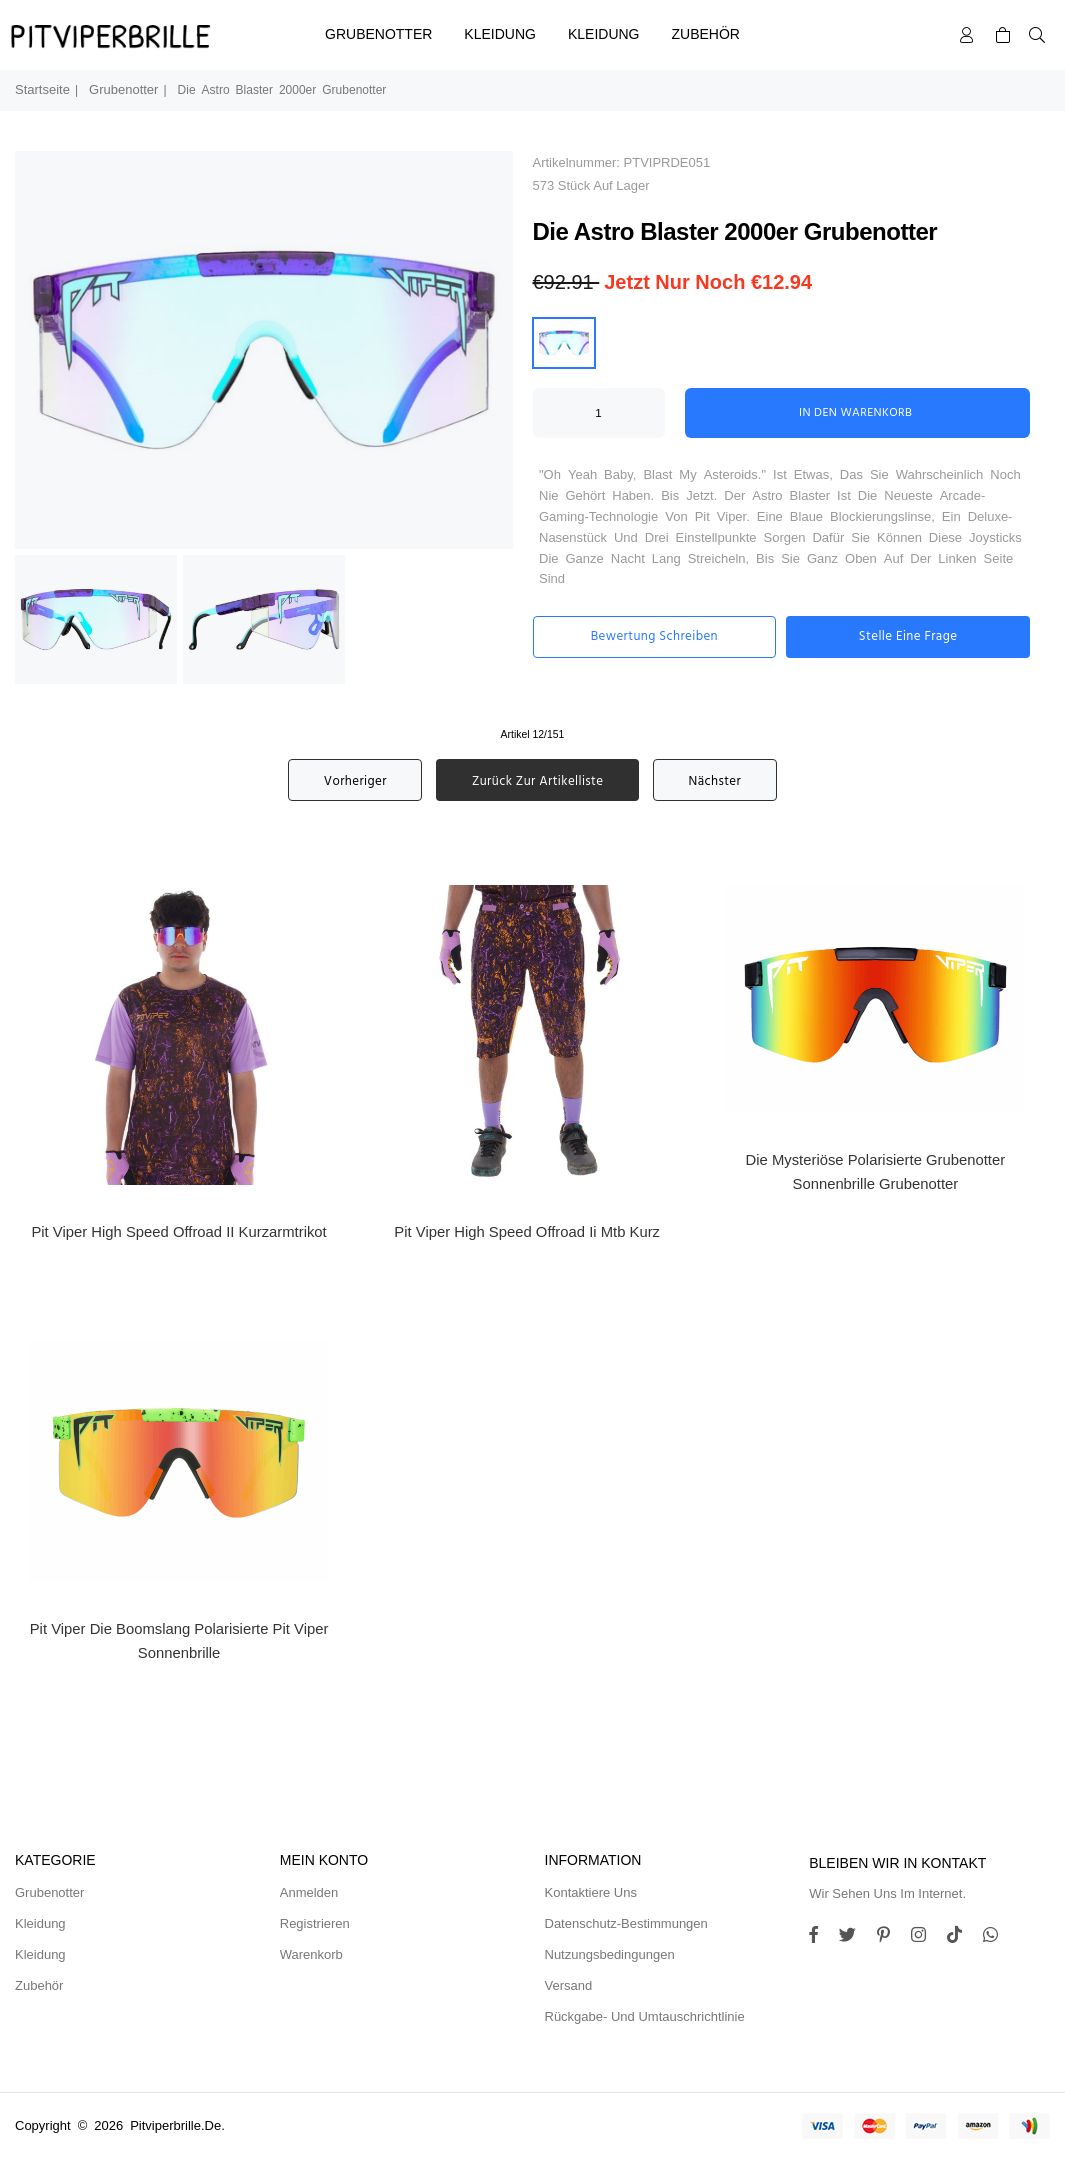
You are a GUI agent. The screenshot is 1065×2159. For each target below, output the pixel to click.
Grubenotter (378, 34)
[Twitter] (855, 1937)
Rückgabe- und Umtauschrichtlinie (645, 2016)
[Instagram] (891, 1937)
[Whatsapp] (998, 1937)
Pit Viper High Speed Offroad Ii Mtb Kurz (527, 1232)
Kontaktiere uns (591, 1892)
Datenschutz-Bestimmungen (626, 1923)
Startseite (42, 89)
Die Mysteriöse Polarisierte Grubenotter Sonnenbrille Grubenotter (876, 1172)
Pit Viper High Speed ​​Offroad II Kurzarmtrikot (178, 1232)
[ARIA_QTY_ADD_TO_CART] (599, 413)
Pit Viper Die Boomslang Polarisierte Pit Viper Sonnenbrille (179, 1641)
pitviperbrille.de (175, 2125)
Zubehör (706, 34)
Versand (569, 1985)
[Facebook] (821, 1937)
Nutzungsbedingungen (610, 1954)
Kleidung (500, 34)
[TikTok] (962, 1937)
